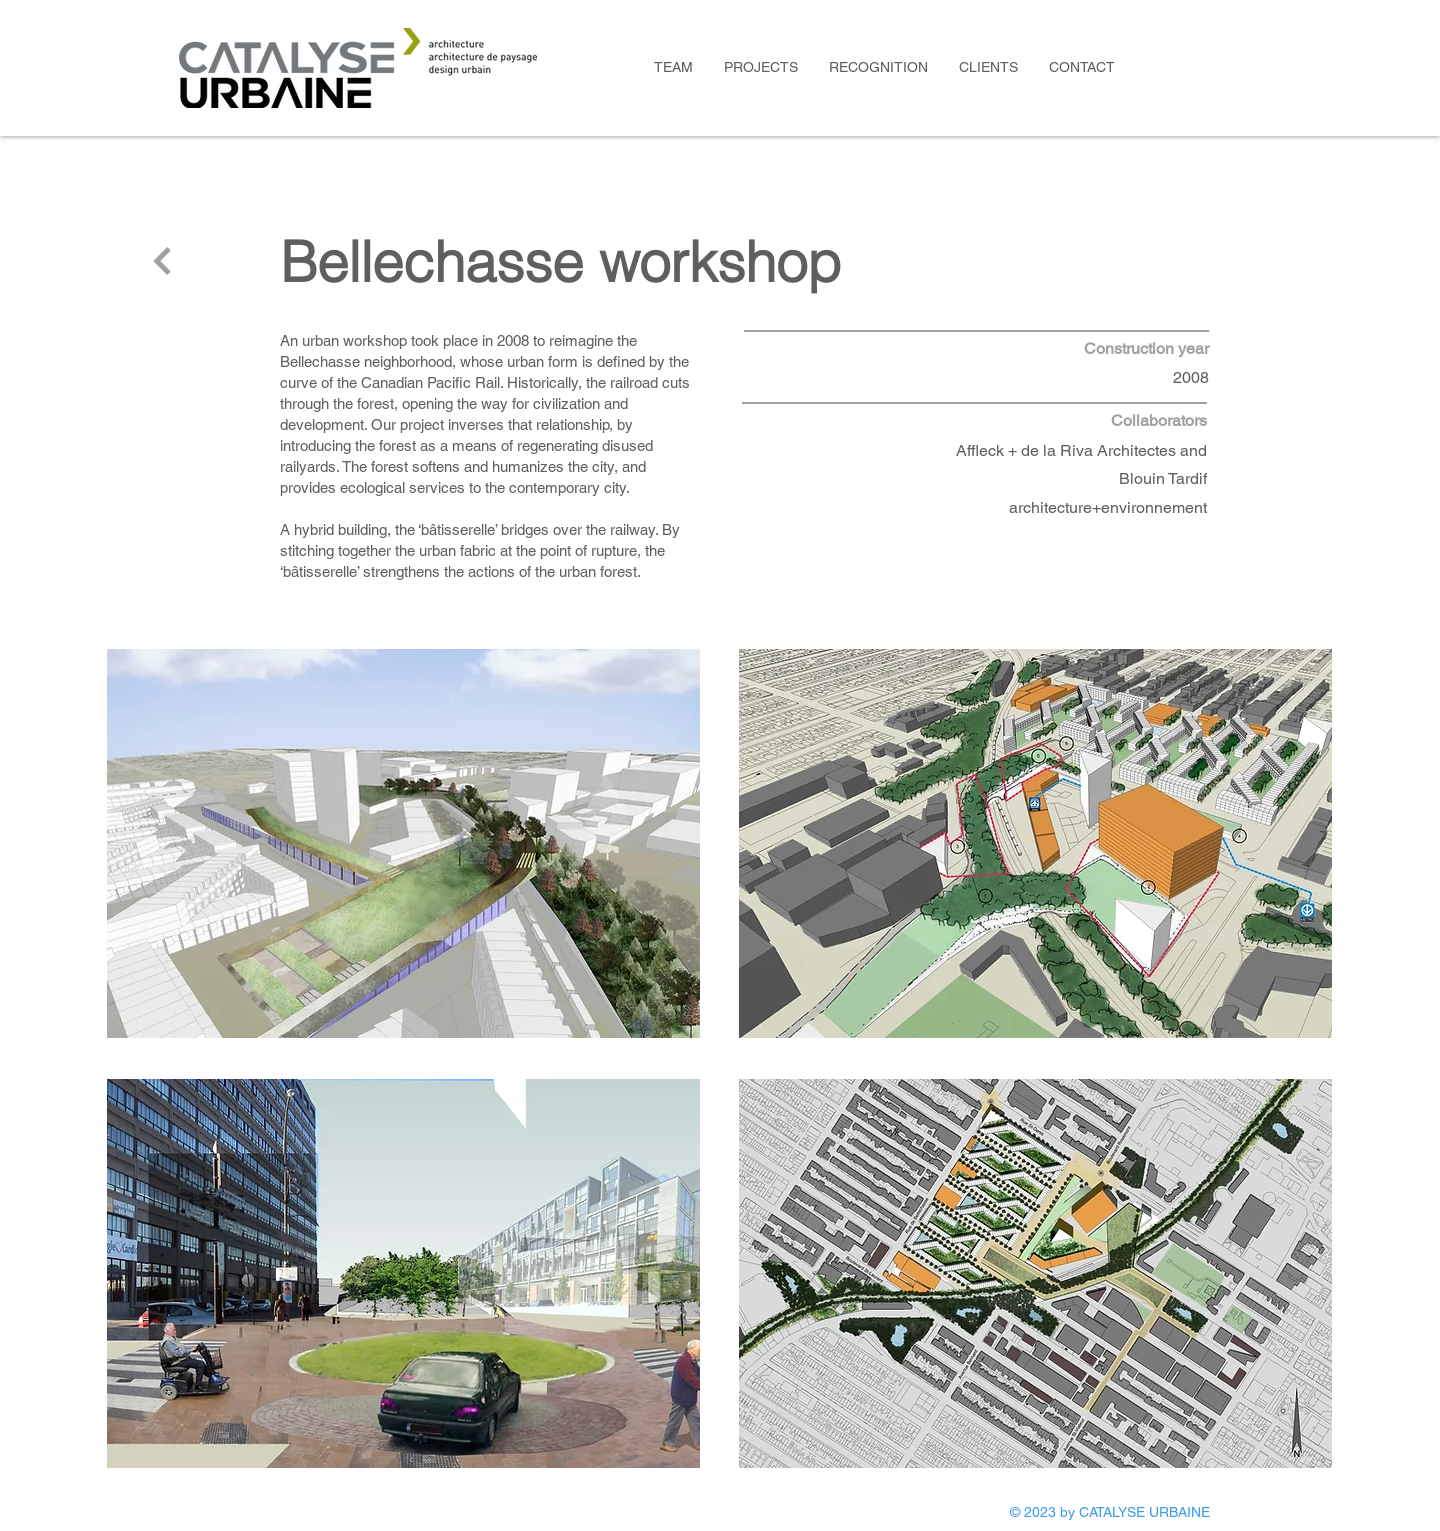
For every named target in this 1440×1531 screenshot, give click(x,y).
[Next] (162, 261)
